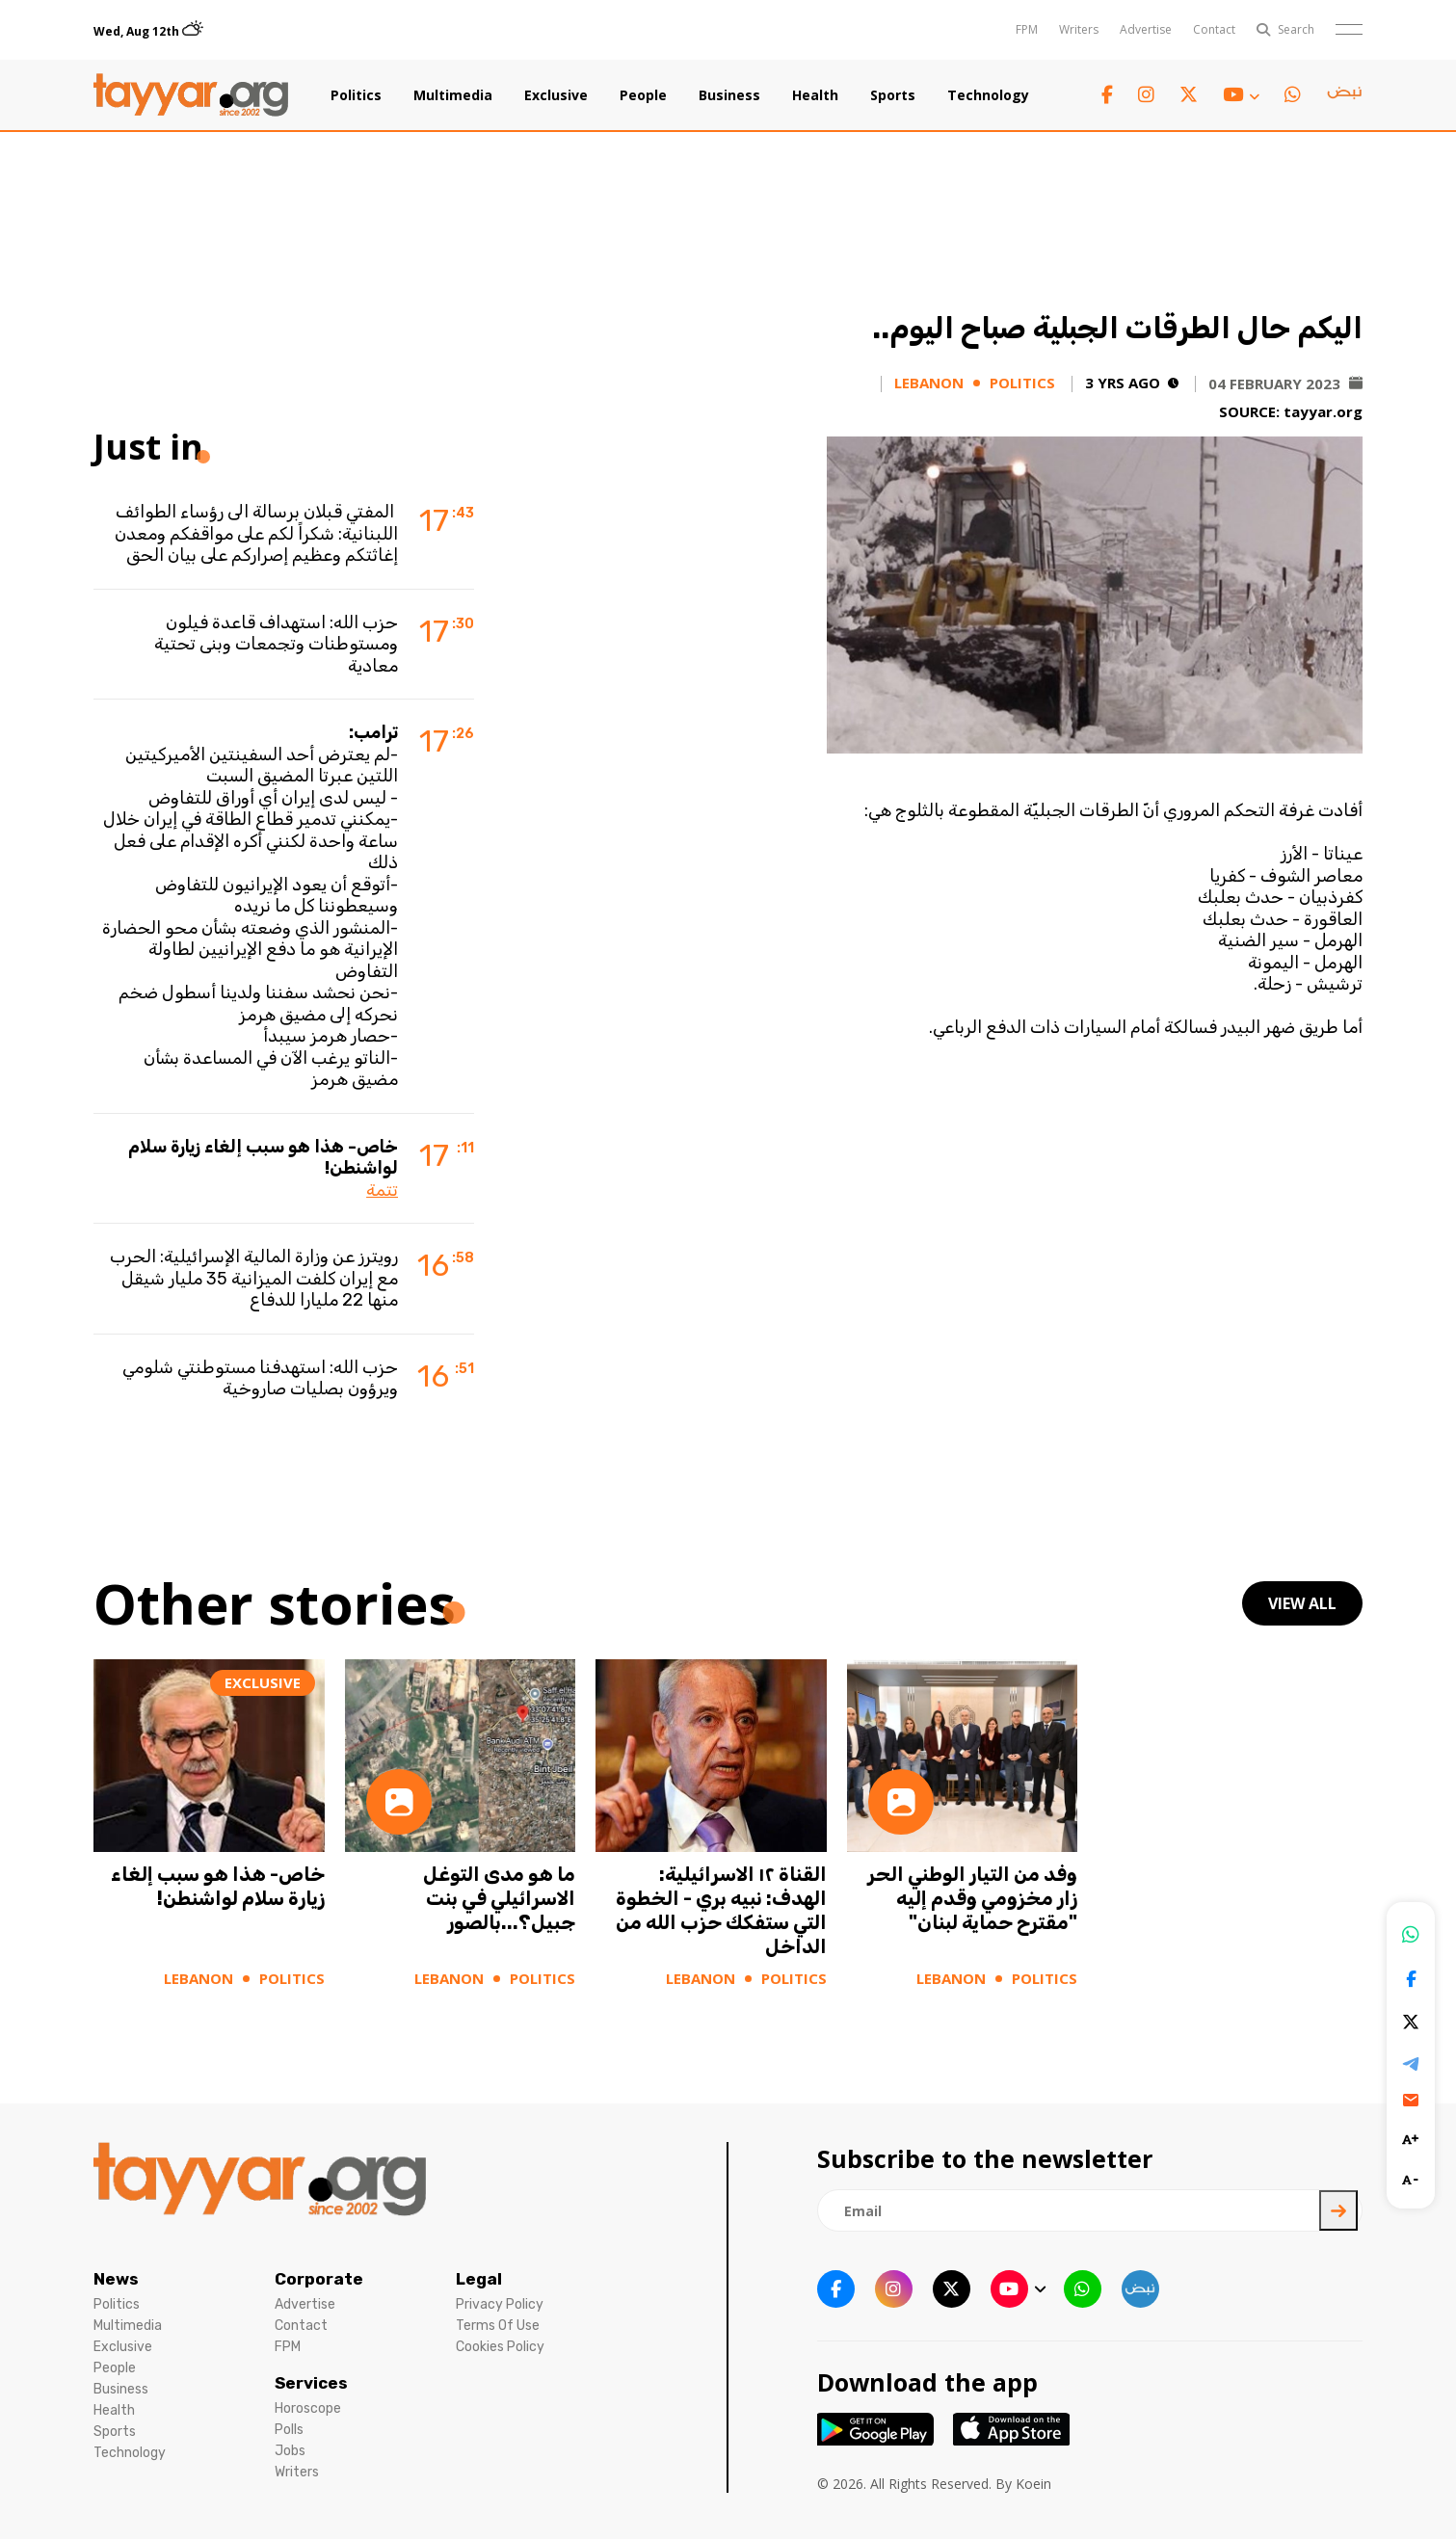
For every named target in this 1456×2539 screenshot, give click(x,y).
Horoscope (308, 2408)
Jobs (290, 2451)
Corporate (319, 2278)
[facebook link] (1107, 95)
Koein (1033, 2483)
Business (729, 95)
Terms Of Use (498, 2325)
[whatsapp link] (1292, 95)
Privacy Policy (499, 2304)
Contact (1214, 29)
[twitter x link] (1188, 95)
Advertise (1146, 29)
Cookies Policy (500, 2347)
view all (1302, 1603)
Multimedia (452, 95)
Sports (892, 95)
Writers (1079, 29)
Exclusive (556, 95)
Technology (988, 95)
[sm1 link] (1344, 95)
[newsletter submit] (1338, 2210)
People (643, 95)
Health (815, 95)
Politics (356, 95)
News (116, 2278)
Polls (289, 2429)
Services (311, 2383)
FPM (1027, 29)
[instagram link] (1146, 95)
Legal (479, 2278)
